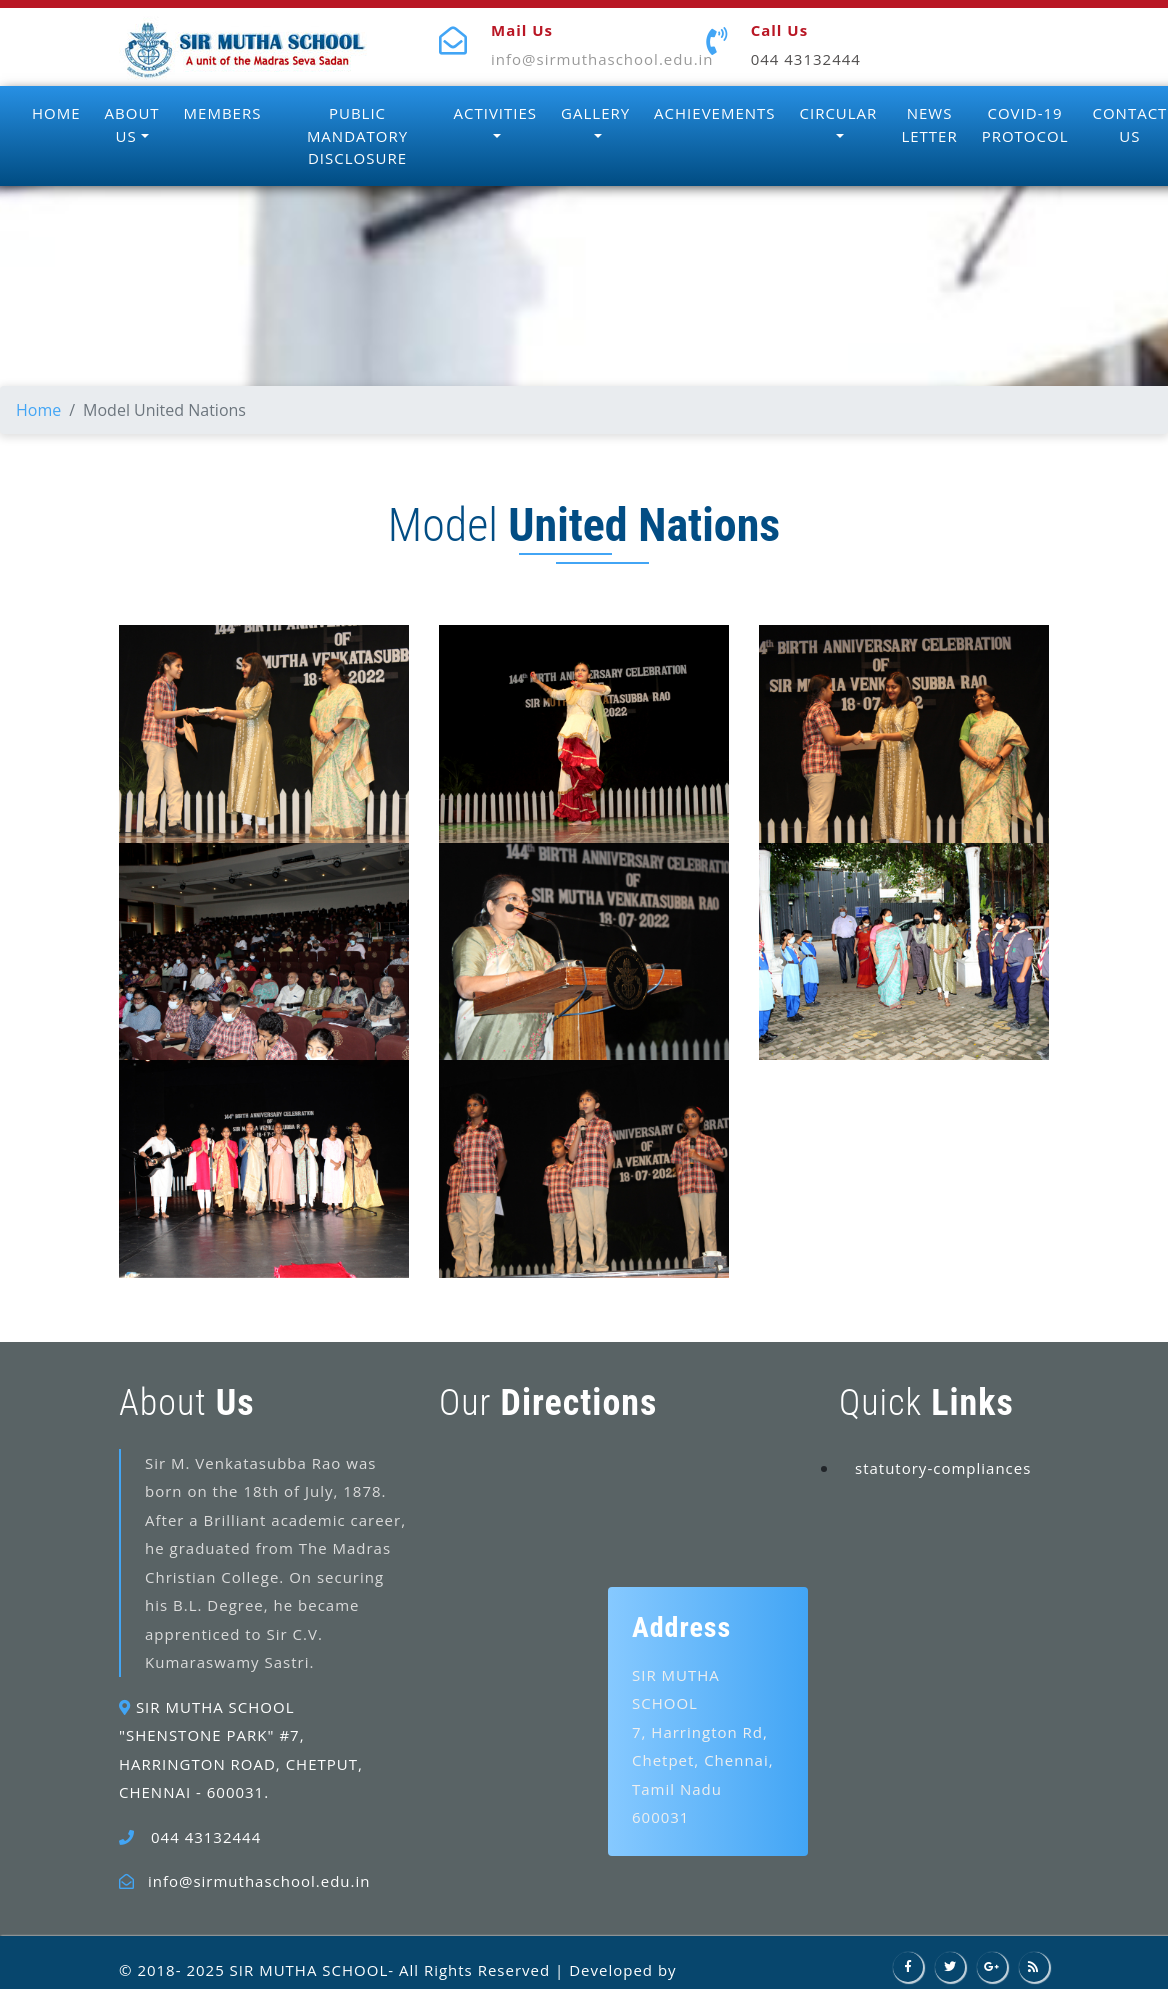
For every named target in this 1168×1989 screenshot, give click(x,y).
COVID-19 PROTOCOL (1025, 124)
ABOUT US (132, 124)
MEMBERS (223, 113)
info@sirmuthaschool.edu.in (602, 59)
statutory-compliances (943, 1468)
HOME (56, 113)
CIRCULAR (839, 113)
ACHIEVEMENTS (714, 113)
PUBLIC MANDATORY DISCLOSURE (357, 135)
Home (38, 410)
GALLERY (595, 113)
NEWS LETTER (929, 124)
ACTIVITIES (496, 113)
